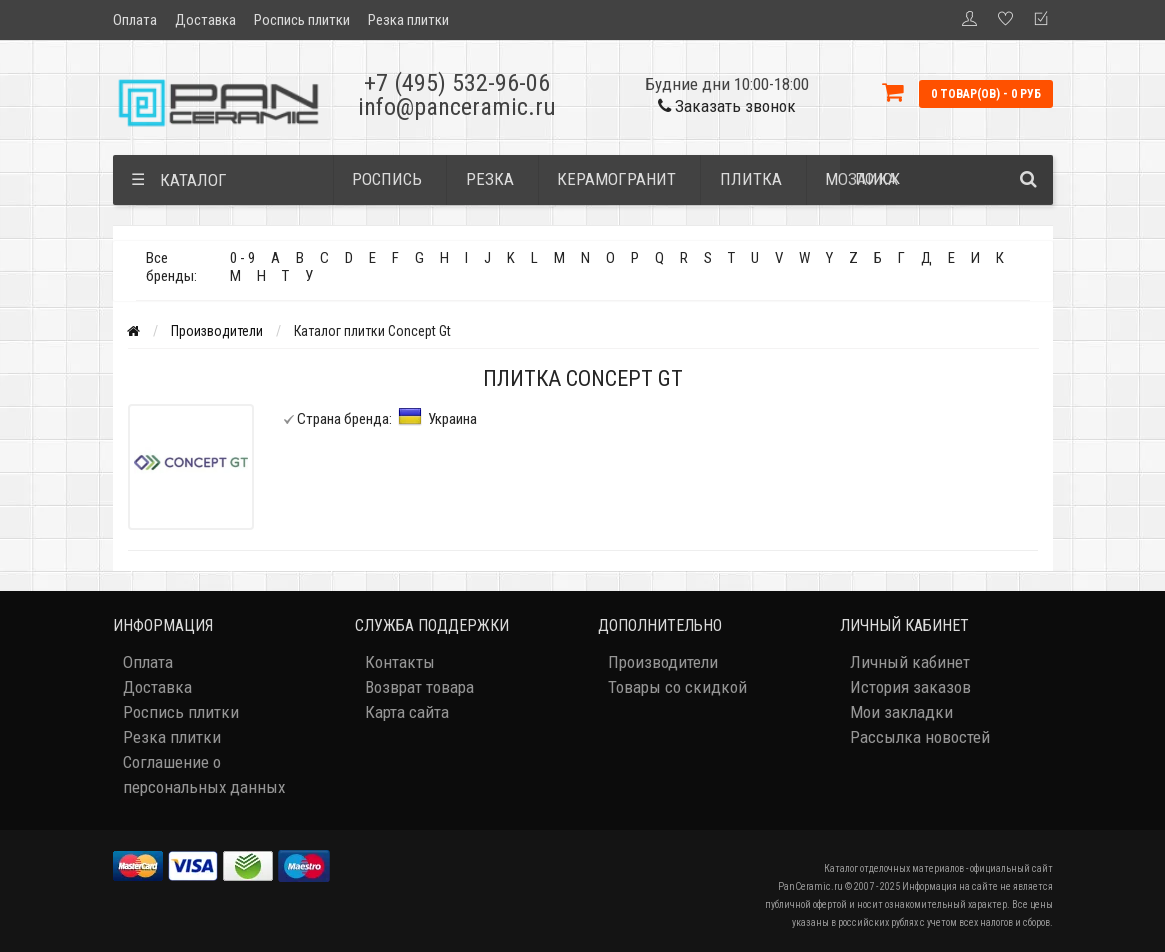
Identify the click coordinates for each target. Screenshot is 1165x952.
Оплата (135, 20)
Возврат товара (419, 687)
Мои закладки (901, 712)
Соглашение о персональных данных (204, 774)
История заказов (910, 687)
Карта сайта (407, 712)
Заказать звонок (727, 106)
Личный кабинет (910, 662)
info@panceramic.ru (457, 107)
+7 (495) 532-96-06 (457, 83)
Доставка (205, 20)
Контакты (400, 662)
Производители (217, 331)
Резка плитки (408, 20)
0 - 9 (242, 258)
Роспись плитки (302, 20)
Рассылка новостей (920, 737)
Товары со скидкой (677, 687)
